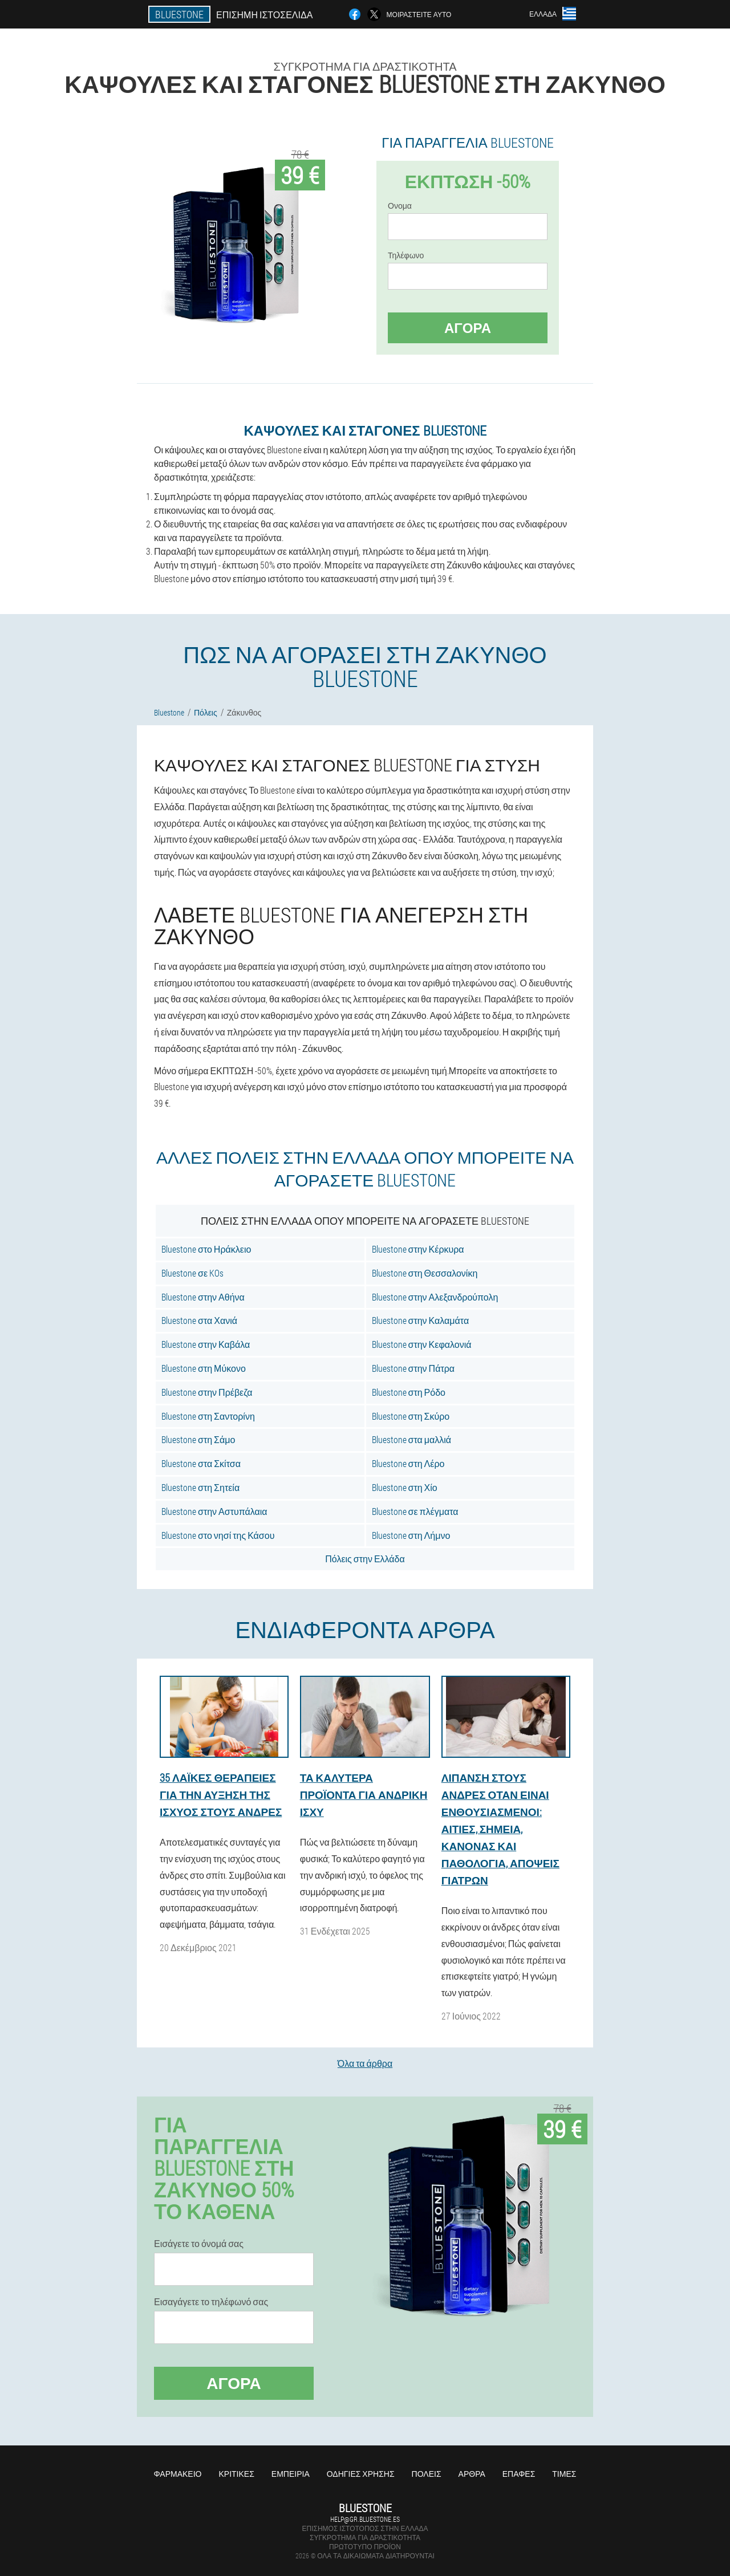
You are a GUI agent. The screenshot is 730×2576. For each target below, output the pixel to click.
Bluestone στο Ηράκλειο (206, 1249)
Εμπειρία (290, 2473)
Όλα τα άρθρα (365, 2063)
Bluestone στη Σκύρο (411, 1416)
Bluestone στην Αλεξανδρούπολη (435, 1297)
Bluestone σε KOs (192, 1273)
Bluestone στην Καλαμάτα (420, 1320)
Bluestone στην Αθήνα (203, 1297)
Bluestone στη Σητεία (200, 1487)
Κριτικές (236, 2473)
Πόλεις (426, 2473)
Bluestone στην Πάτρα (413, 1368)
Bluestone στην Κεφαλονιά (422, 1344)
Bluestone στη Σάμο (198, 1439)
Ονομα (400, 206)
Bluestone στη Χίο (404, 1487)
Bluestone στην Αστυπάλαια (214, 1511)
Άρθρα (472, 2473)
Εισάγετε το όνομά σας (199, 2243)
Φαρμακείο (178, 2473)
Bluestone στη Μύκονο (203, 1368)
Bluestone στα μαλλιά (412, 1439)
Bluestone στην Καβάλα (205, 1344)
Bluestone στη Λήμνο (411, 1535)
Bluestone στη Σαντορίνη (208, 1416)
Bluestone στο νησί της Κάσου (217, 1535)
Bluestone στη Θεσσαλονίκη (425, 1273)
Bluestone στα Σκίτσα (201, 1463)
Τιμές (564, 2473)
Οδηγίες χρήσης (361, 2473)
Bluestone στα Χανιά (199, 1320)
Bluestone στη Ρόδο (408, 1392)
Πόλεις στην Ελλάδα (364, 1559)
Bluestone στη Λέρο (408, 1463)
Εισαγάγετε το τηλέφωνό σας (211, 2301)
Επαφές (519, 2473)
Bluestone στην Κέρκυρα (418, 1249)
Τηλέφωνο (406, 255)
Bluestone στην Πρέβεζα (206, 1392)
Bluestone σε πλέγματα (415, 1511)
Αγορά (467, 328)
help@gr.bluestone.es (365, 2519)
